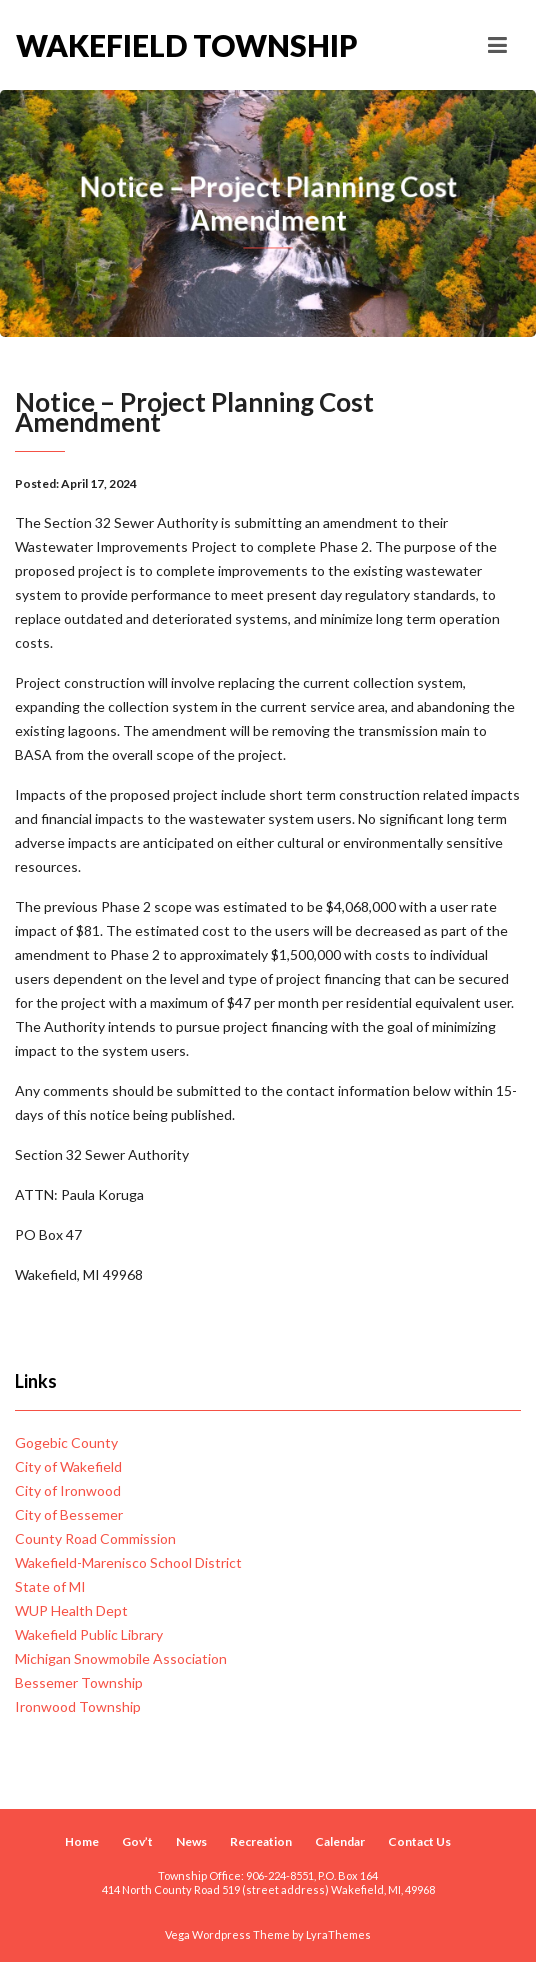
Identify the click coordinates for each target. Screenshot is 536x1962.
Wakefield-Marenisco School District (128, 1562)
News (191, 1841)
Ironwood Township (78, 1706)
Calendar (340, 1841)
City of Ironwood (68, 1490)
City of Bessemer (69, 1514)
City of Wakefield (68, 1466)
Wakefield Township (142, 45)
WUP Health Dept (71, 1610)
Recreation (261, 1841)
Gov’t (137, 1841)
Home (82, 1841)
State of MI (50, 1586)
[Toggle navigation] (497, 45)
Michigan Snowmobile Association (121, 1658)
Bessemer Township (79, 1682)
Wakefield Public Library (89, 1634)
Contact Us (419, 1841)
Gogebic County (66, 1442)
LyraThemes (338, 1934)
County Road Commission (95, 1538)
